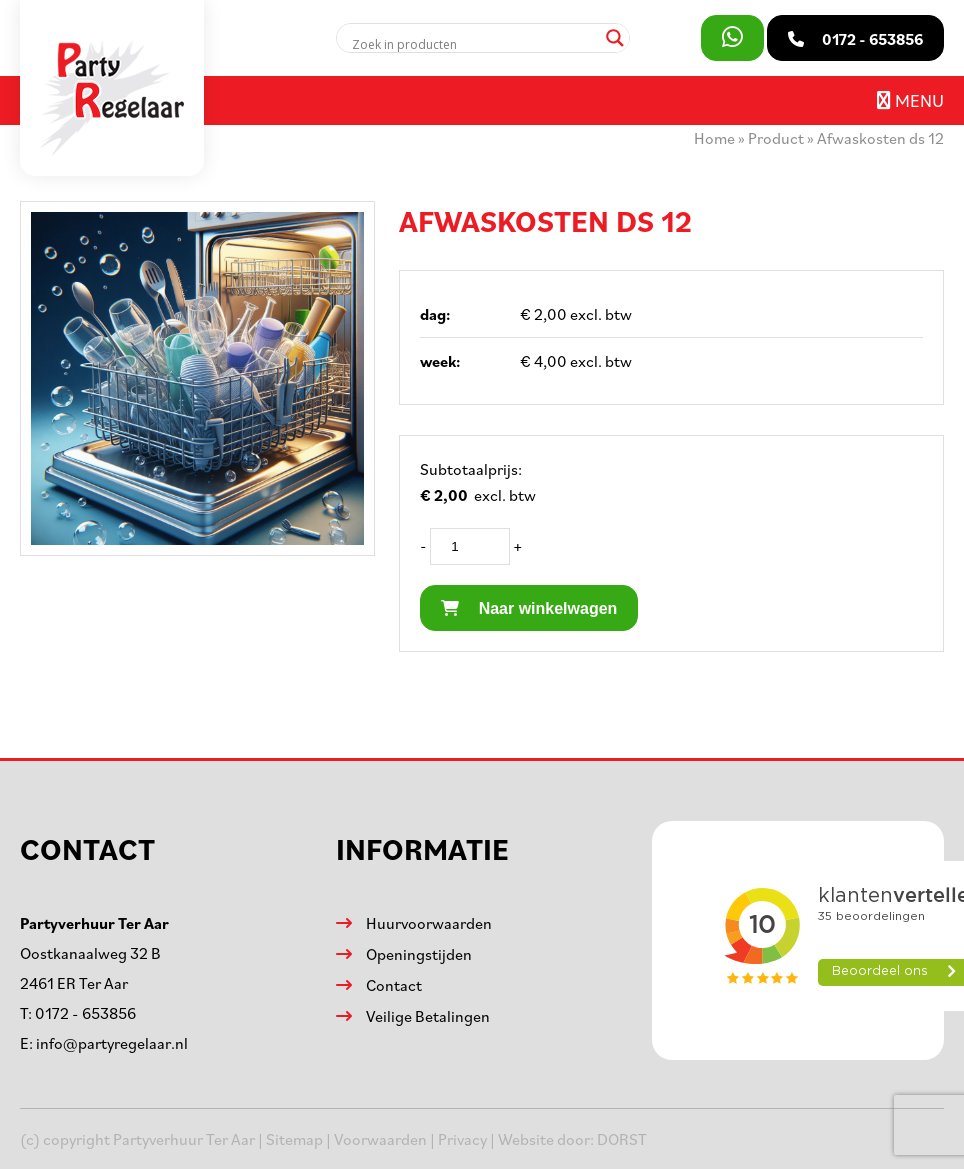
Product (776, 138)
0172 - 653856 (85, 1013)
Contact (394, 985)
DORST (622, 1139)
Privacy (462, 1139)
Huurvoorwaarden (429, 923)
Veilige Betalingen (428, 1016)
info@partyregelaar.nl (112, 1043)
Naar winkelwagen (529, 608)
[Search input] (474, 44)
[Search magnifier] (615, 38)
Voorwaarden (380, 1139)
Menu (910, 100)
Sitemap (294, 1139)
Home (714, 138)
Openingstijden (419, 954)
